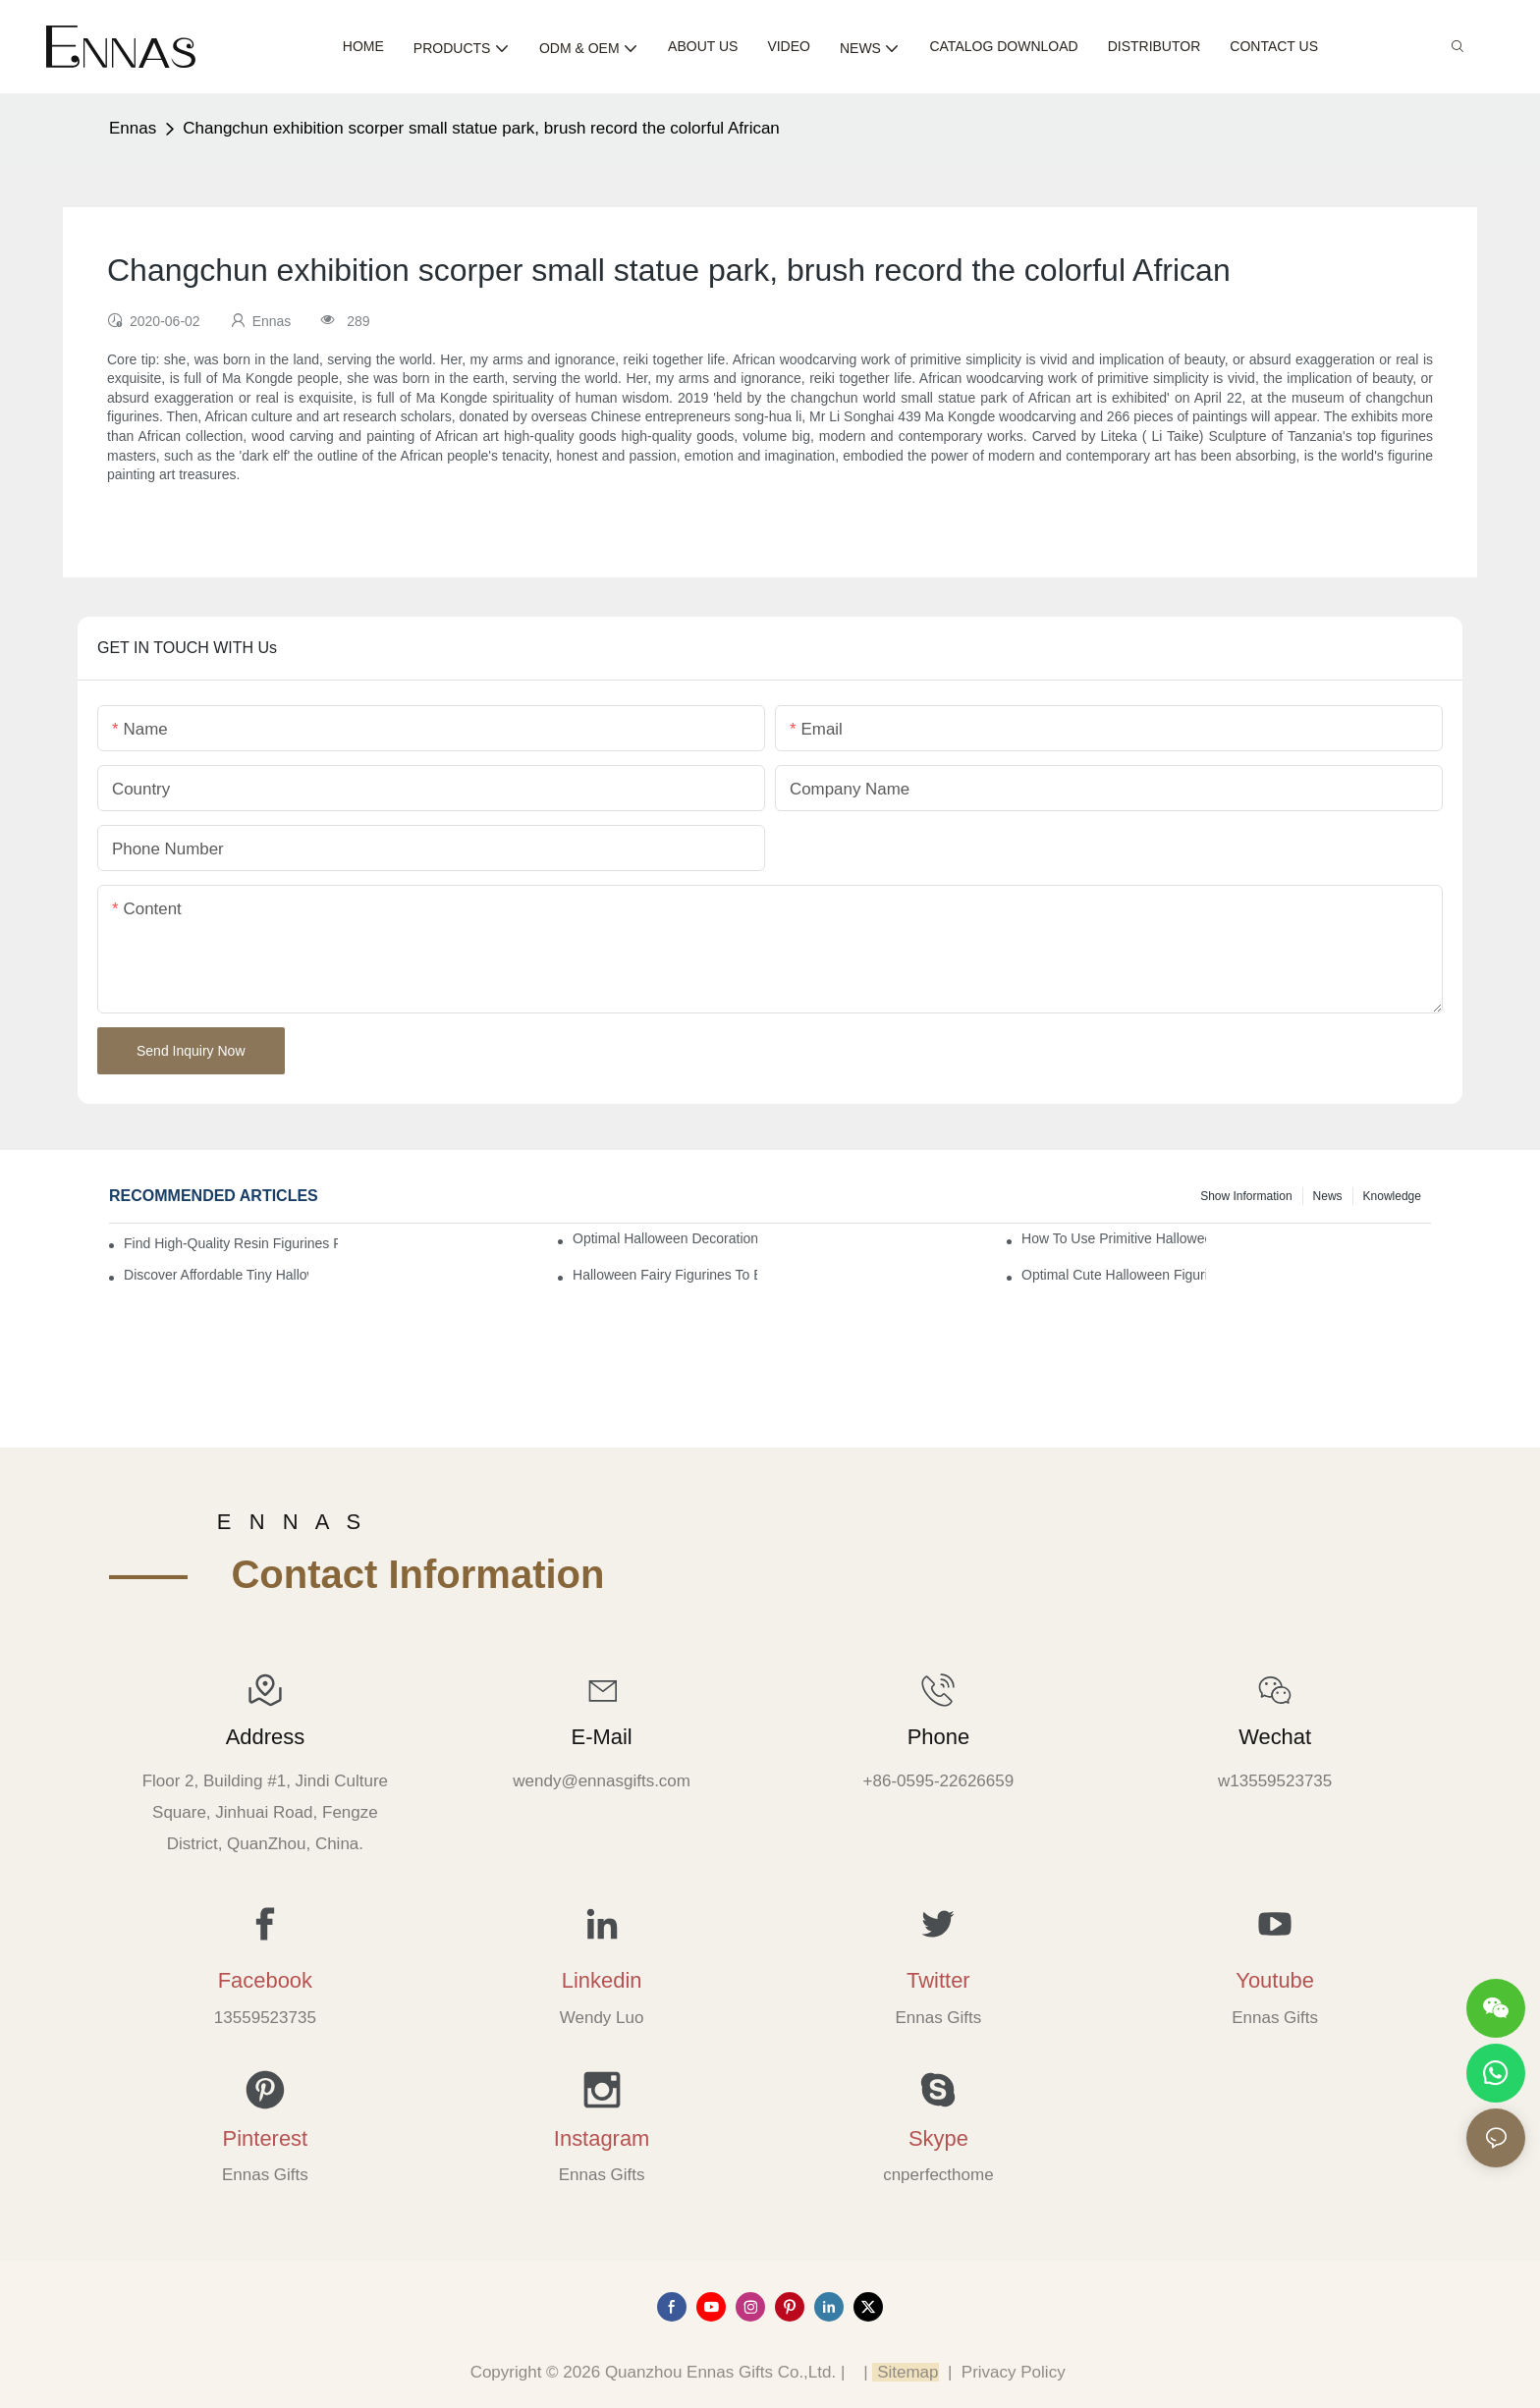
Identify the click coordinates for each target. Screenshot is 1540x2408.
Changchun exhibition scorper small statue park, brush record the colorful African (481, 128)
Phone (938, 1736)
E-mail (602, 1736)
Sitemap (905, 2372)
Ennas (132, 128)
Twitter (938, 1980)
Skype (938, 2138)
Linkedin (602, 1980)
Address (265, 1736)
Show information (1246, 1196)
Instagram (602, 2138)
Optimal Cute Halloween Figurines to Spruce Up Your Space (1113, 1275)
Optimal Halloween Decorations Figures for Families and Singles (665, 1238)
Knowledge (1392, 1196)
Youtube (1275, 1980)
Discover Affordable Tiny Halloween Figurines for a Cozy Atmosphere (216, 1275)
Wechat (1274, 1736)
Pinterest (265, 2138)
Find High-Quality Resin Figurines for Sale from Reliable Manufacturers (231, 1243)
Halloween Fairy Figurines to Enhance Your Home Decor (665, 1275)
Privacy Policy (1014, 2372)
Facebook (265, 1980)
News (1328, 1196)
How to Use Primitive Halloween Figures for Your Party (1113, 1238)
